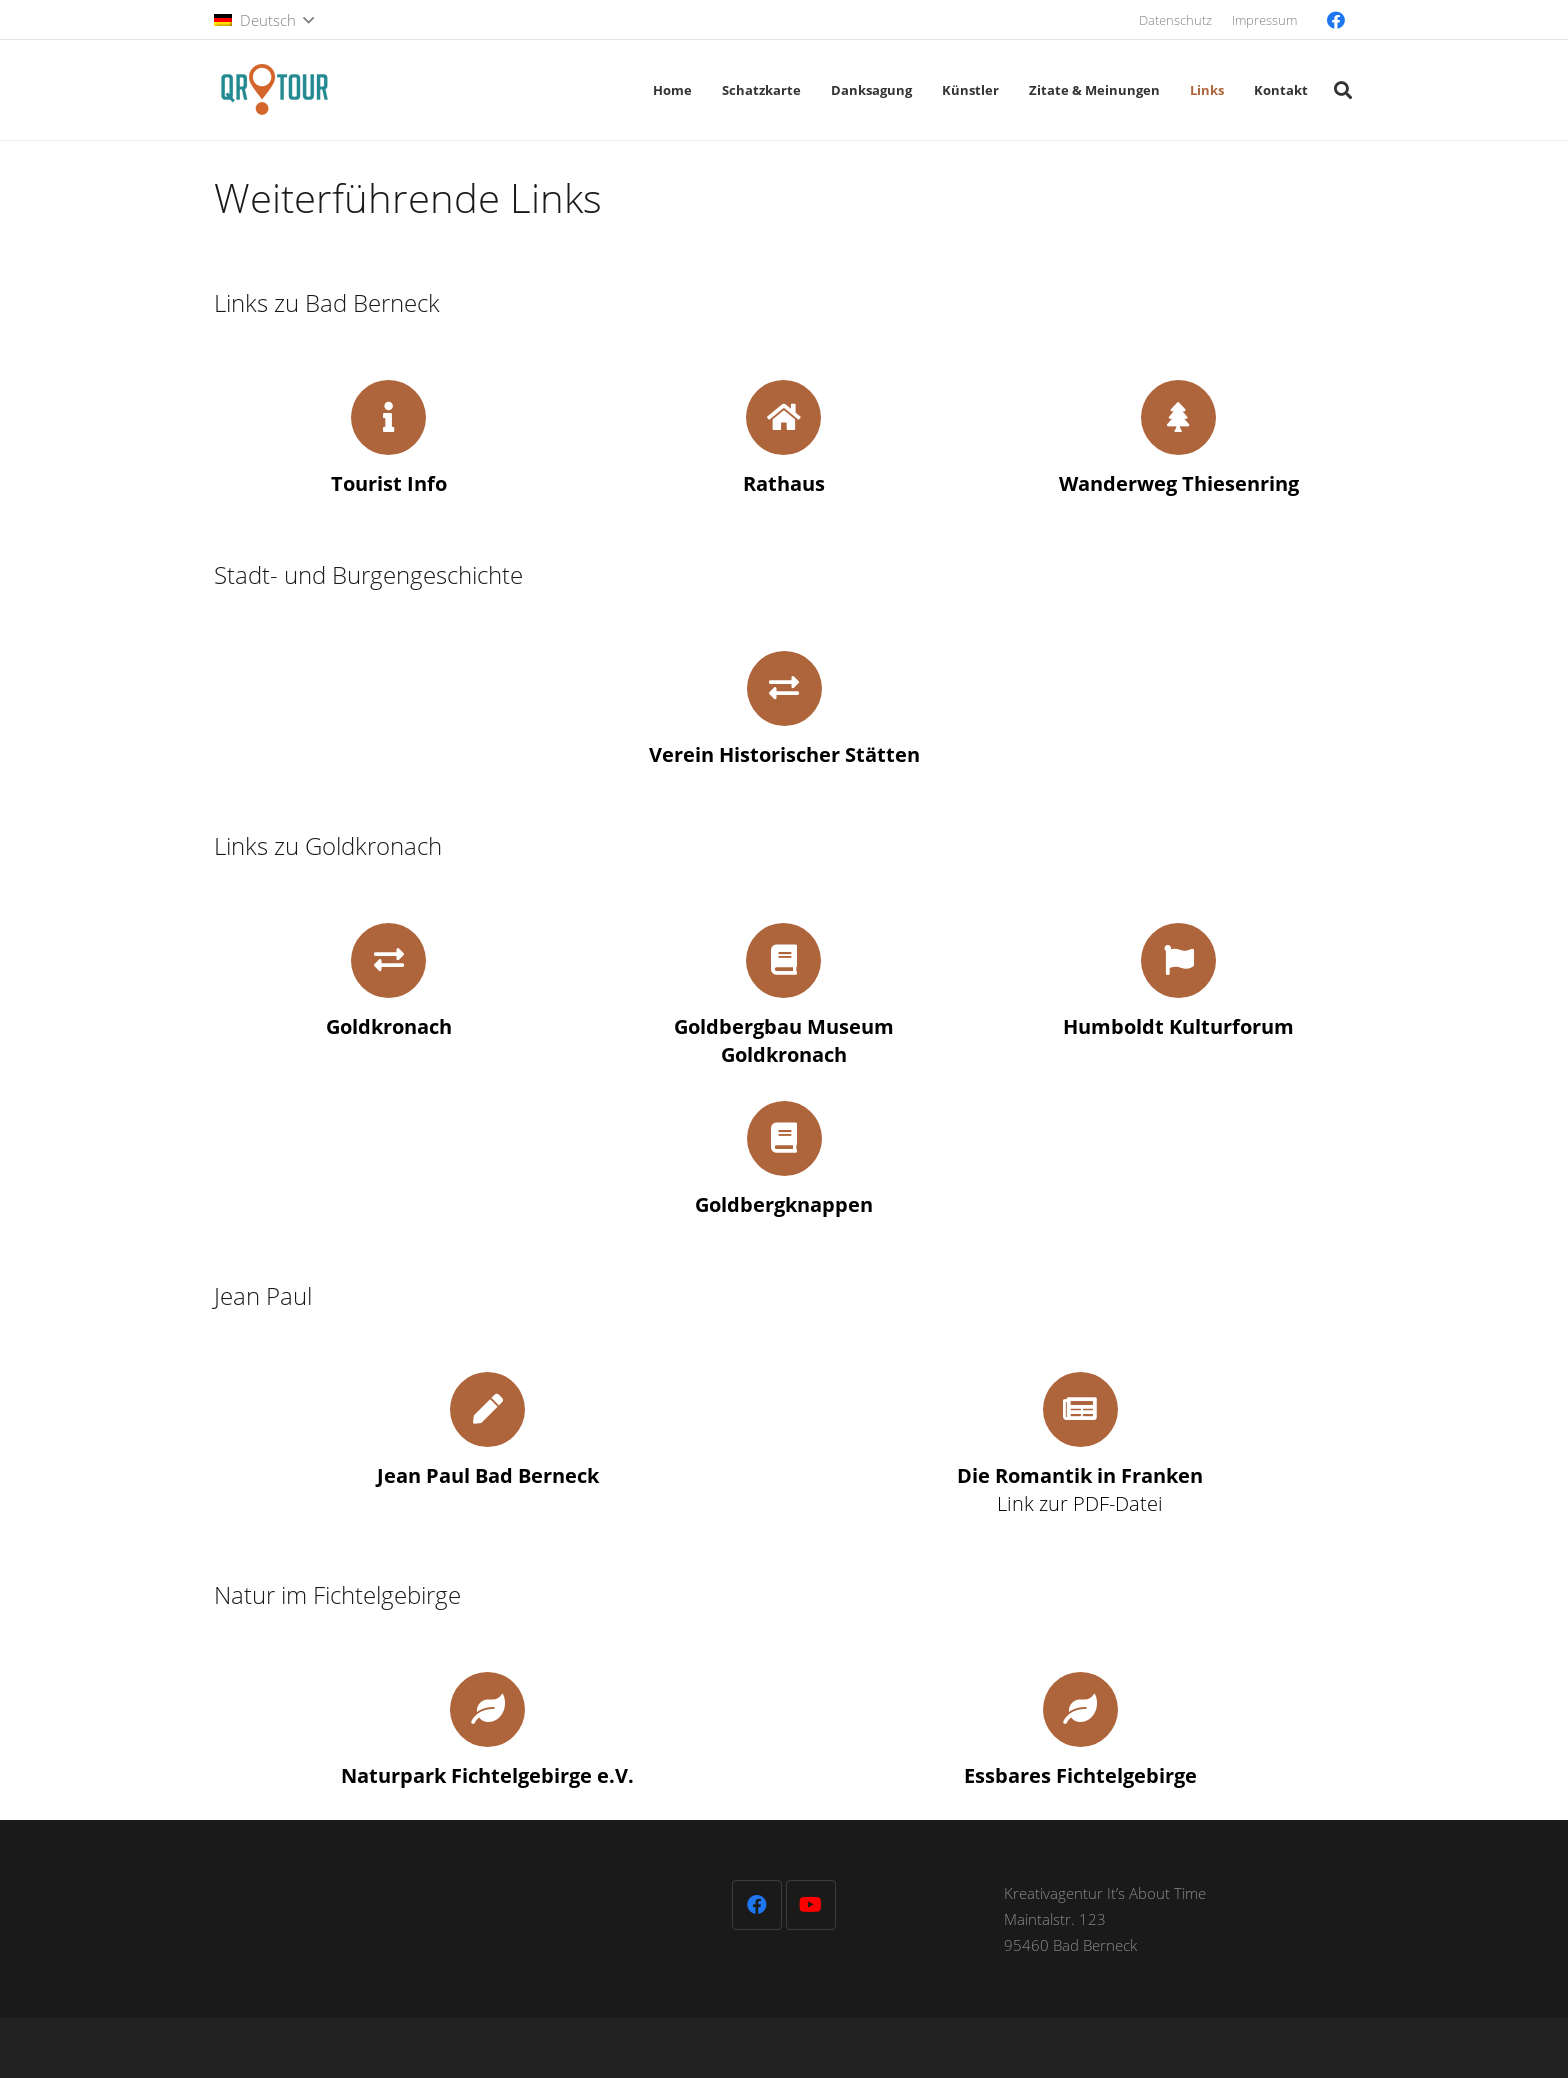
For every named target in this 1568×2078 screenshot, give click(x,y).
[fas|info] (388, 417)
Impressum (1264, 20)
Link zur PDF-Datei (1080, 1489)
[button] (264, 20)
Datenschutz (1175, 20)
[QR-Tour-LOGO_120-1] (274, 90)
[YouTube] (811, 1905)
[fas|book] (783, 960)
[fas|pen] (487, 1409)
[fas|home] (783, 417)
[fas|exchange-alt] (784, 688)
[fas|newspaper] (1080, 1409)
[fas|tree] (1178, 417)
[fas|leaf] (487, 1709)
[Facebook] (1336, 20)
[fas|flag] (1178, 960)
